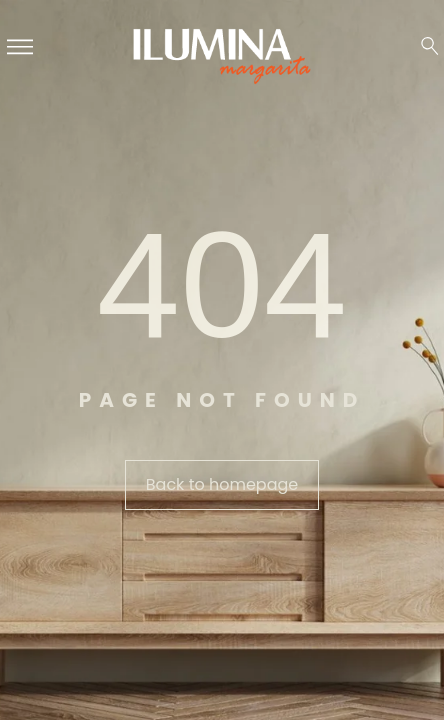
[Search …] (430, 46)
